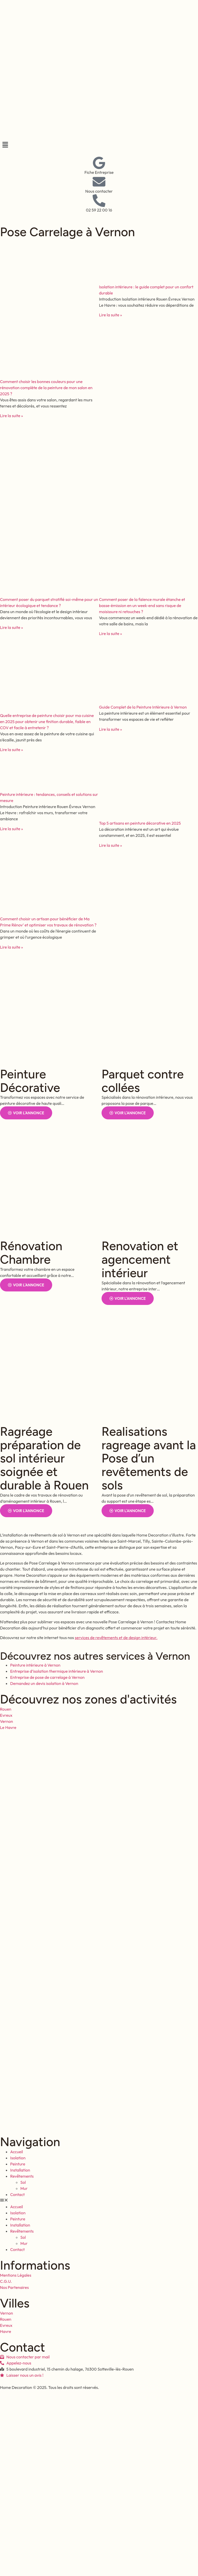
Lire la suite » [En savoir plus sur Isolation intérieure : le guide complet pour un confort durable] (110, 314)
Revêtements (22, 2176)
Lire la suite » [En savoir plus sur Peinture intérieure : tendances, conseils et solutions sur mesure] (11, 828)
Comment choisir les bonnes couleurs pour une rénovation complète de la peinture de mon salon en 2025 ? (46, 387)
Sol (23, 2182)
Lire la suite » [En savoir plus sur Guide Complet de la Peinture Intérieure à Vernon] (110, 729)
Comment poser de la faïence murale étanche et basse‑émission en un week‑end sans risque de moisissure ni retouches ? (142, 605)
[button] (99, 144)
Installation (20, 2170)
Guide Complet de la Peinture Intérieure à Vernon (143, 707)
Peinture (17, 2163)
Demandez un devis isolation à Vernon (44, 1683)
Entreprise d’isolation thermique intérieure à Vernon (56, 1671)
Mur (23, 2188)
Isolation (17, 2157)
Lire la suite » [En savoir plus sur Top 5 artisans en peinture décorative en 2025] (110, 845)
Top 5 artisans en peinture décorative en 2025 (140, 823)
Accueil (16, 2151)
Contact (17, 2194)
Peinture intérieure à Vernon (35, 1665)
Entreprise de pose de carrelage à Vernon (47, 1677)
